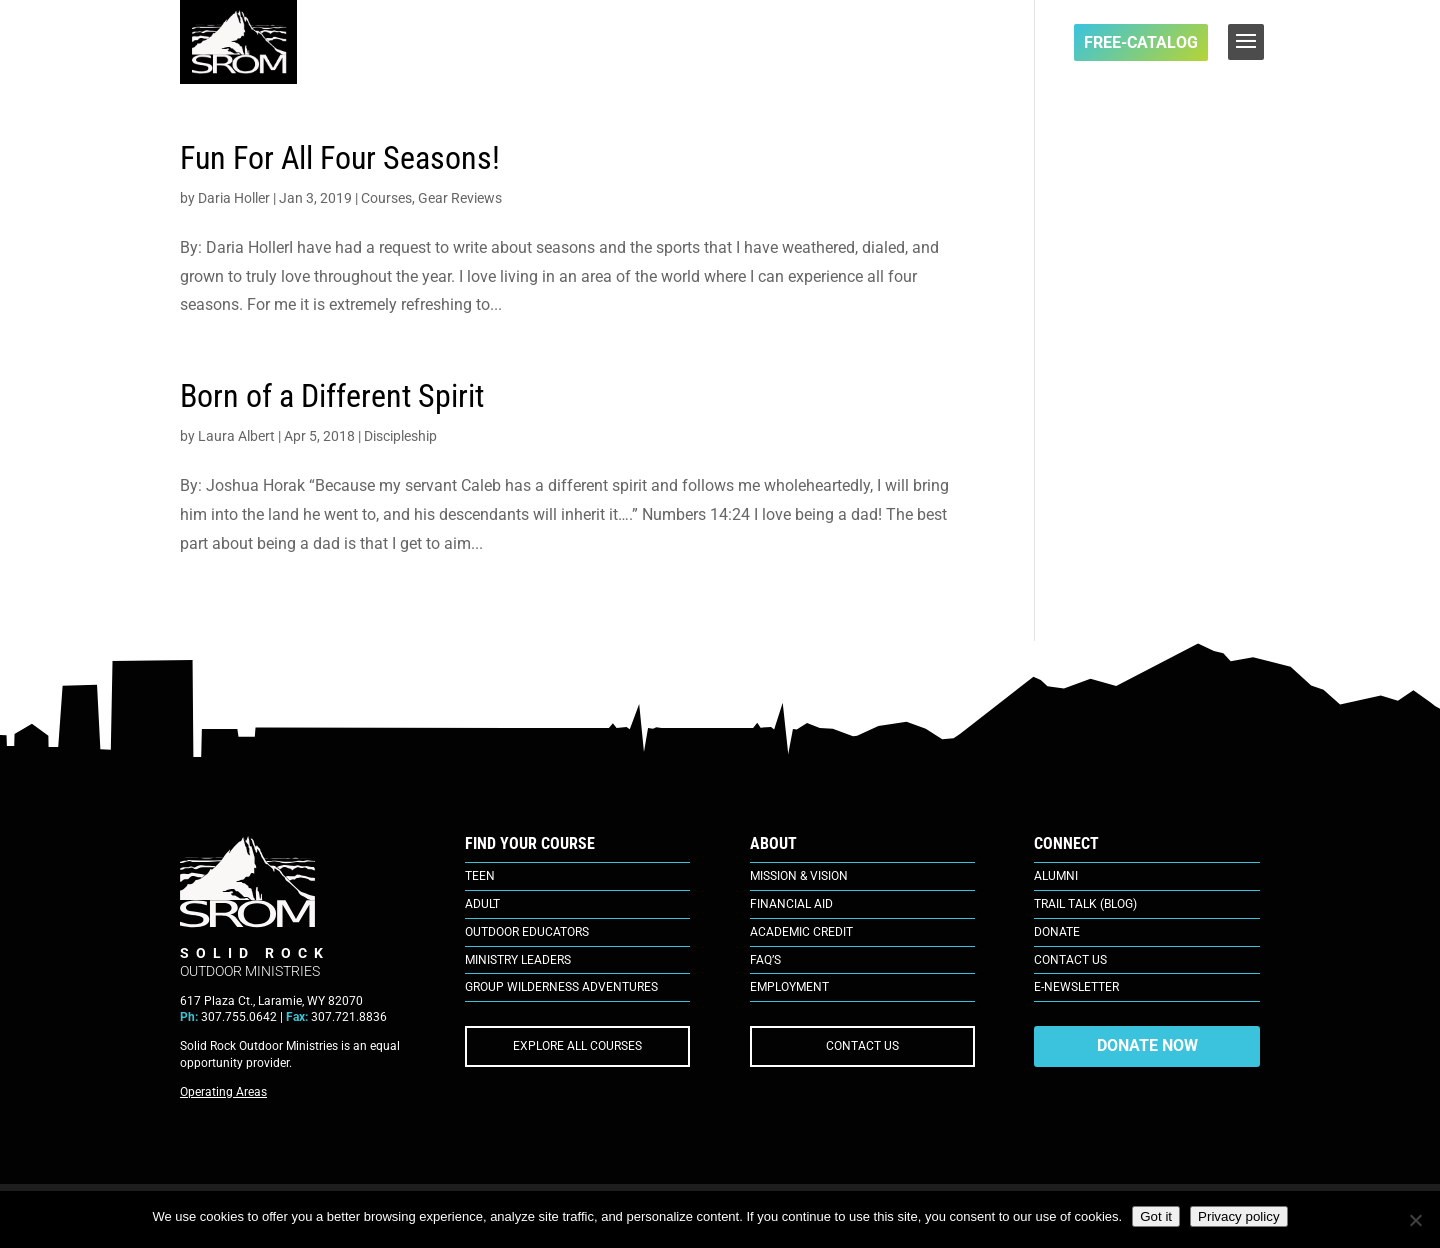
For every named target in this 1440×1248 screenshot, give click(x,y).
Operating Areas (223, 1092)
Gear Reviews (460, 198)
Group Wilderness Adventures (561, 987)
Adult (482, 904)
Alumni (1056, 876)
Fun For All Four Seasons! (340, 158)
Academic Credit (801, 932)
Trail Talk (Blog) (1085, 904)
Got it (1156, 1216)
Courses (386, 198)
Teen (480, 876)
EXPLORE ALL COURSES (577, 1046)
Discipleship (400, 436)
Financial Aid (791, 904)
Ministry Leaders (518, 960)
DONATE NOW (1147, 1045)
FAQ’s (765, 960)
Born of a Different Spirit (332, 396)
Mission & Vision (799, 876)
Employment (789, 987)
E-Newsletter (1076, 987)
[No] (1415, 1220)
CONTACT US (862, 1046)
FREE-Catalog (1141, 42)
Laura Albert (236, 436)
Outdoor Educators (527, 932)
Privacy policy (1238, 1216)
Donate (1057, 932)
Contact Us (1070, 960)
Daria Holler (234, 198)
